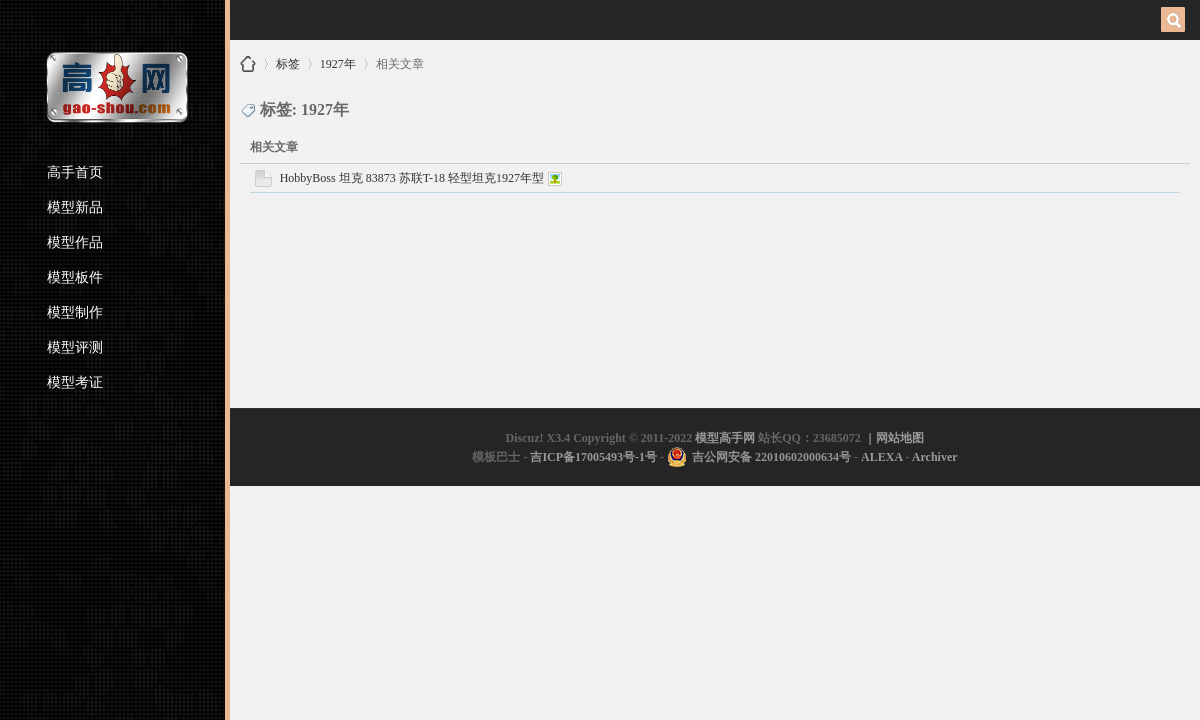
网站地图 (900, 438)
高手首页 (75, 172)
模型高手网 (248, 64)
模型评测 (75, 347)
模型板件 (75, 277)
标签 (288, 60)
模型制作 (75, 312)
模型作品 (75, 242)
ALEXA (881, 457)
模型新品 (75, 207)
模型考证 (75, 382)
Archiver (935, 457)
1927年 (338, 60)
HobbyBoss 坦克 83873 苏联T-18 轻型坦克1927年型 (412, 178)
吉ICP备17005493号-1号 (593, 457)
